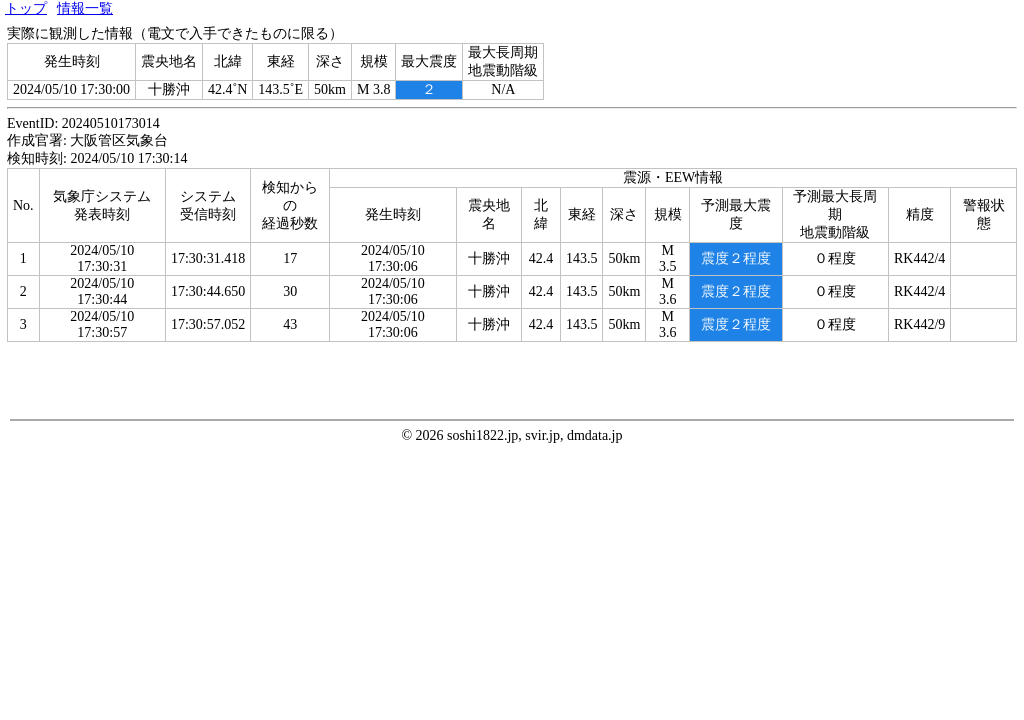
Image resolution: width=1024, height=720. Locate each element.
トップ (26, 8)
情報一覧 (85, 8)
